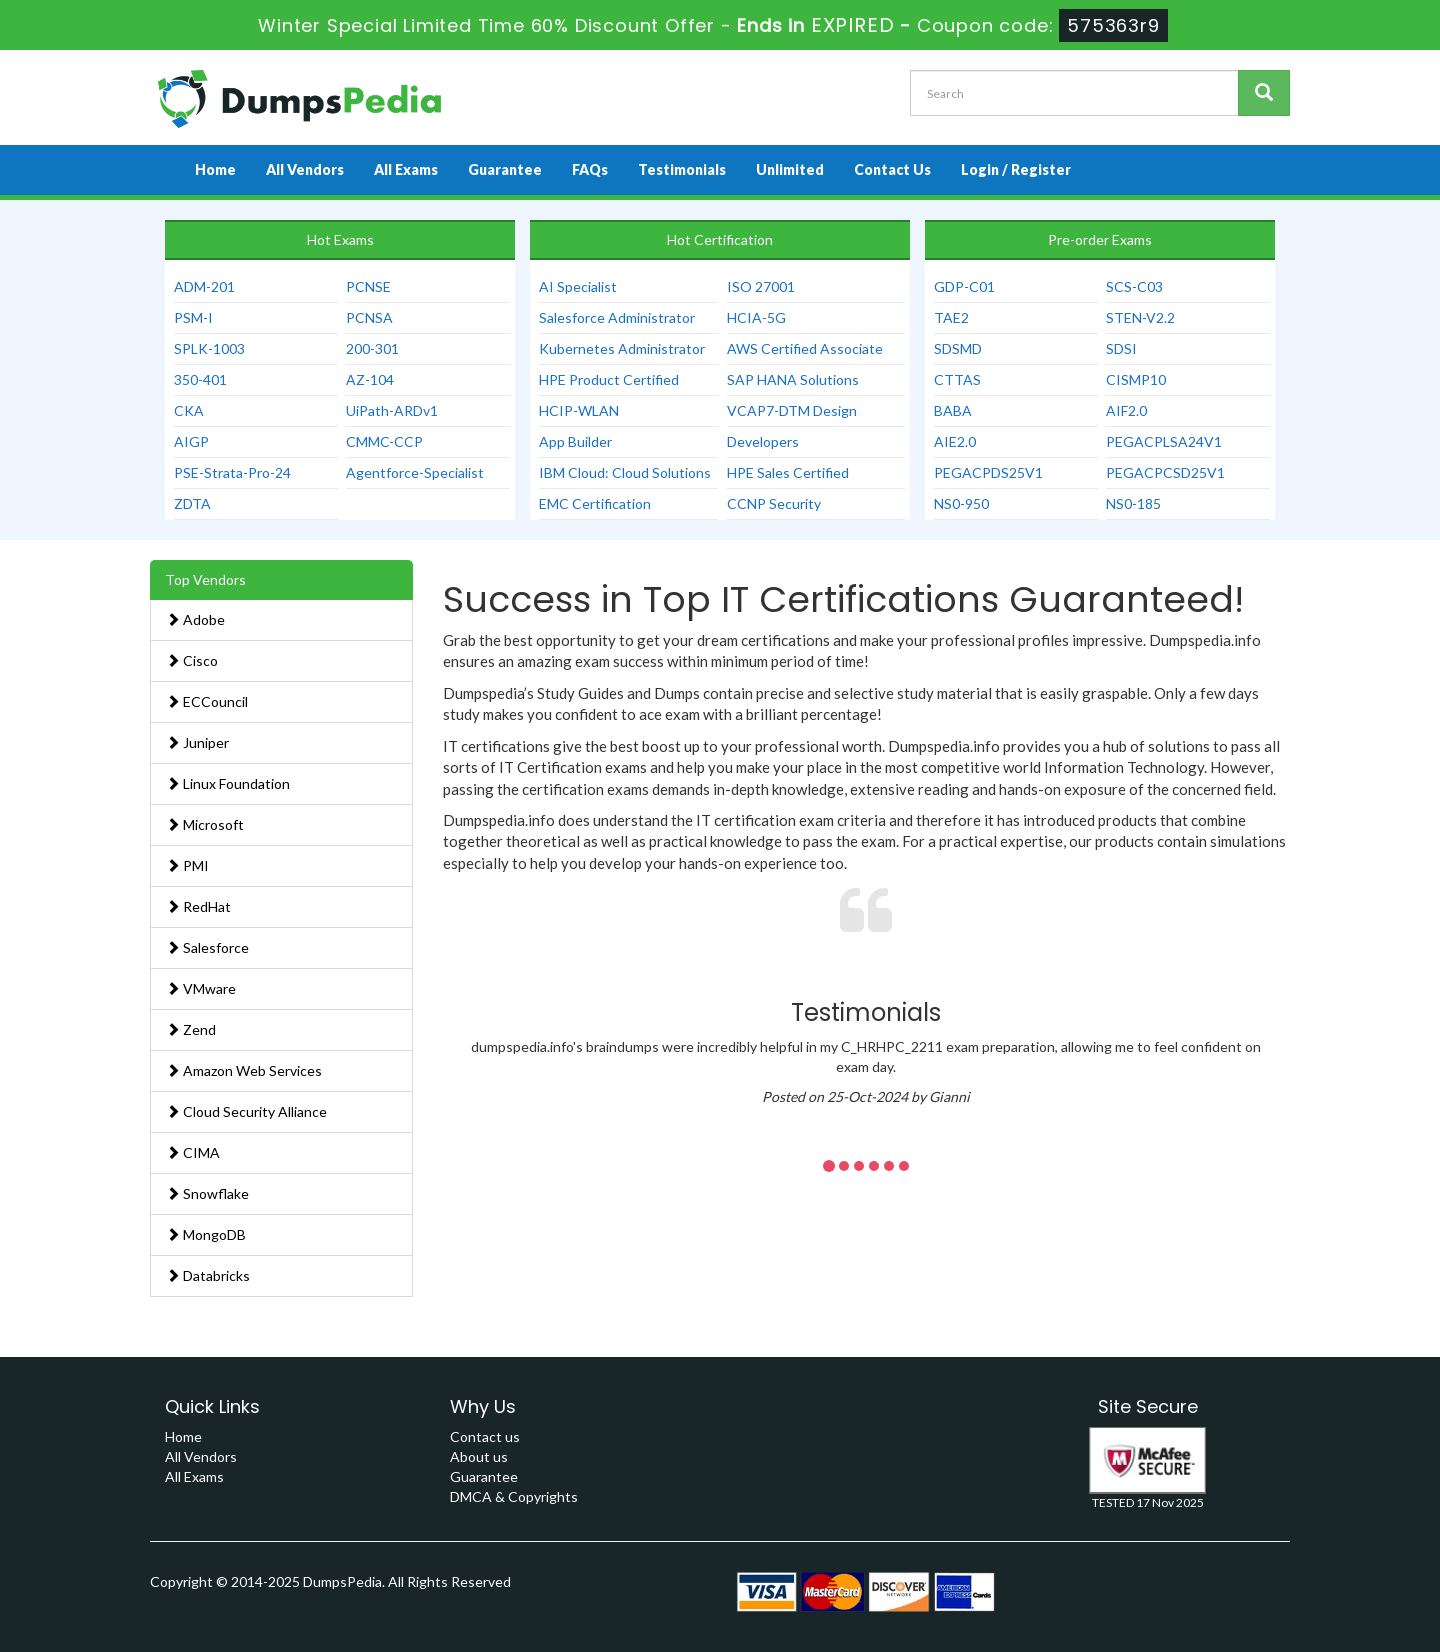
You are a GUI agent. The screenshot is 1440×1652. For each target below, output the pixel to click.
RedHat (198, 906)
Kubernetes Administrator (622, 348)
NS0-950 (961, 503)
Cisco (192, 660)
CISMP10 (1136, 379)
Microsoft (205, 824)
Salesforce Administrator (617, 317)
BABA (953, 410)
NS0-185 (1133, 503)
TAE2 (951, 317)
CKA (189, 410)
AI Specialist (578, 286)
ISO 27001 (761, 286)
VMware (201, 988)
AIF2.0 (1126, 410)
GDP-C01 (964, 286)
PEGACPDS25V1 (988, 472)
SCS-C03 (1134, 286)
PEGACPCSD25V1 (1165, 472)
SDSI (1121, 348)
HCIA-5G (756, 317)
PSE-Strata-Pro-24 (232, 472)
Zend (191, 1029)
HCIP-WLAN (579, 410)
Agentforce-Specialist (415, 472)
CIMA (193, 1152)
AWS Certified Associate (805, 348)
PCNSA (369, 317)
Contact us (485, 1436)
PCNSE (368, 286)
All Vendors (305, 169)
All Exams (406, 169)
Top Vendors (205, 579)
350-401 (200, 379)
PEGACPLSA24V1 (1164, 441)
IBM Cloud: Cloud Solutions (625, 472)
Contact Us (892, 169)
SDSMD (958, 348)
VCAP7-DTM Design (792, 410)
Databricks (208, 1275)
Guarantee (505, 169)
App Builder (575, 441)
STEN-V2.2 (1140, 317)
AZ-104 (370, 379)
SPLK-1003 (209, 348)
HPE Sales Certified (788, 472)
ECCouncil (207, 701)
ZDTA (192, 503)
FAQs (590, 169)
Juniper (197, 742)
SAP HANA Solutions (793, 379)
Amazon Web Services (244, 1070)
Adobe (195, 619)
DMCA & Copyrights (514, 1496)
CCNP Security (774, 503)
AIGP (191, 441)
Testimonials (682, 169)
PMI (187, 865)
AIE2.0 (955, 441)
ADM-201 (204, 286)
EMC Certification (595, 503)
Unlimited (790, 169)
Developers (763, 441)
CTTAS (957, 379)
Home (215, 169)
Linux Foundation (228, 783)
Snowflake (207, 1193)
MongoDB (206, 1234)
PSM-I (193, 317)
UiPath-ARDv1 (392, 410)
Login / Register (1016, 169)
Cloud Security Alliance (246, 1111)
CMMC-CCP (384, 441)
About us (479, 1456)
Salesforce (207, 947)
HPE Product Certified (609, 379)
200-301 (372, 348)
